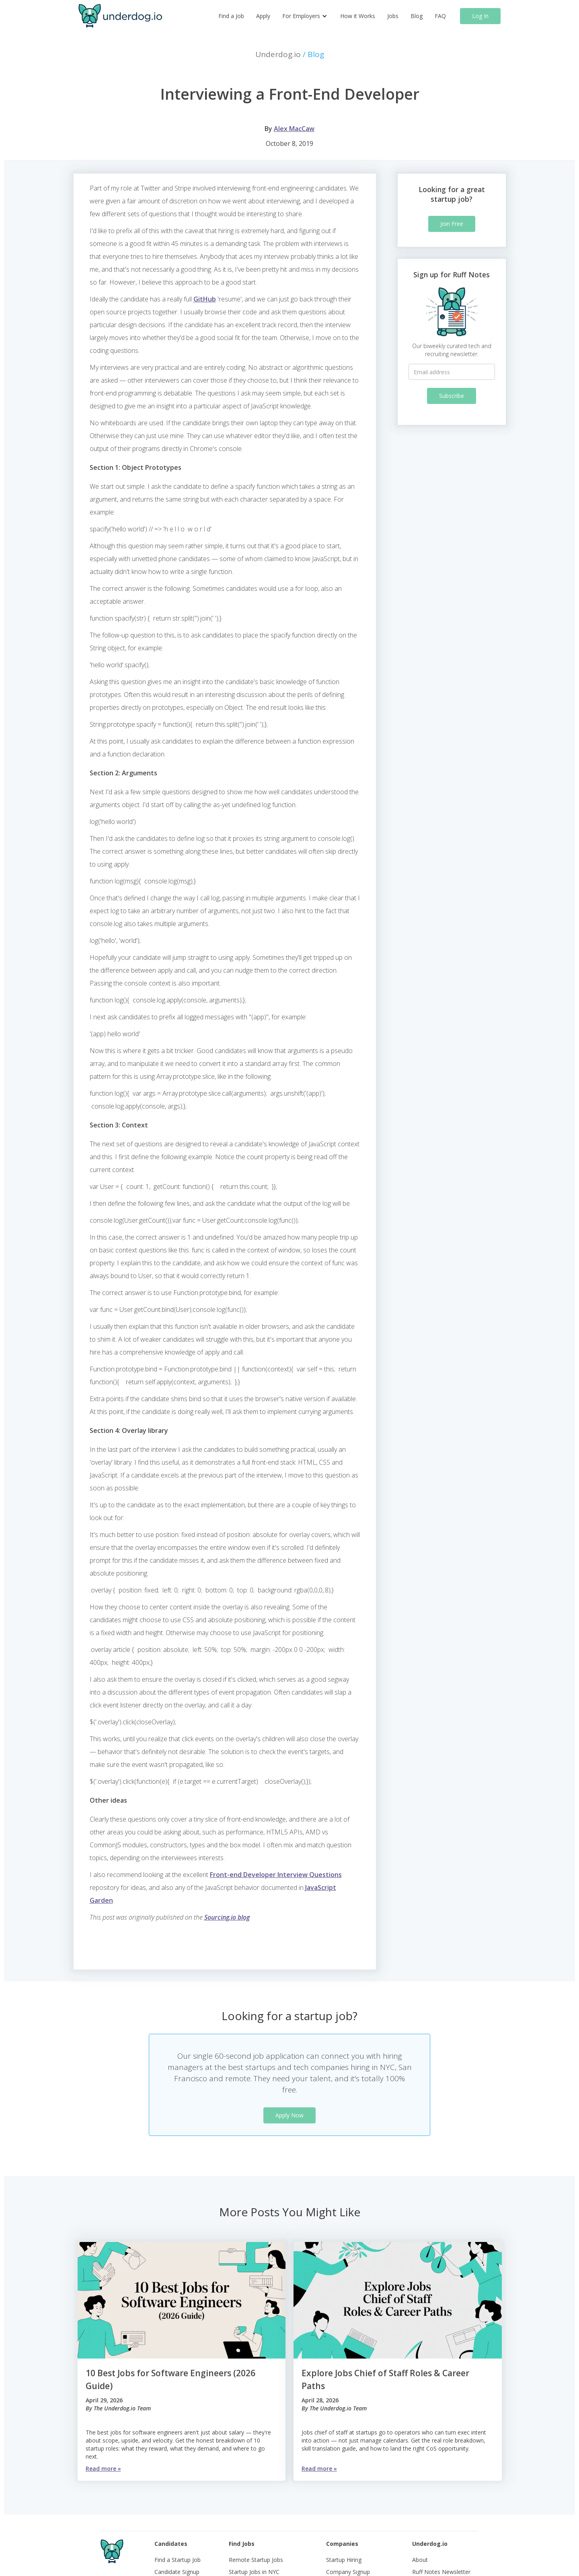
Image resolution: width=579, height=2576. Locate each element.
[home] (120, 16)
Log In (480, 16)
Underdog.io (289, 54)
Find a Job (231, 16)
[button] (305, 16)
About (420, 2560)
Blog (417, 16)
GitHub (204, 299)
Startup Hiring (343, 2560)
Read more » (103, 2468)
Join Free (451, 223)
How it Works (357, 16)
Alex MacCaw (294, 128)
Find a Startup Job (177, 2560)
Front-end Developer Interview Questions (276, 1874)
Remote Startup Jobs (256, 2560)
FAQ (440, 16)
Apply (263, 16)
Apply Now (289, 2115)
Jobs (392, 16)
